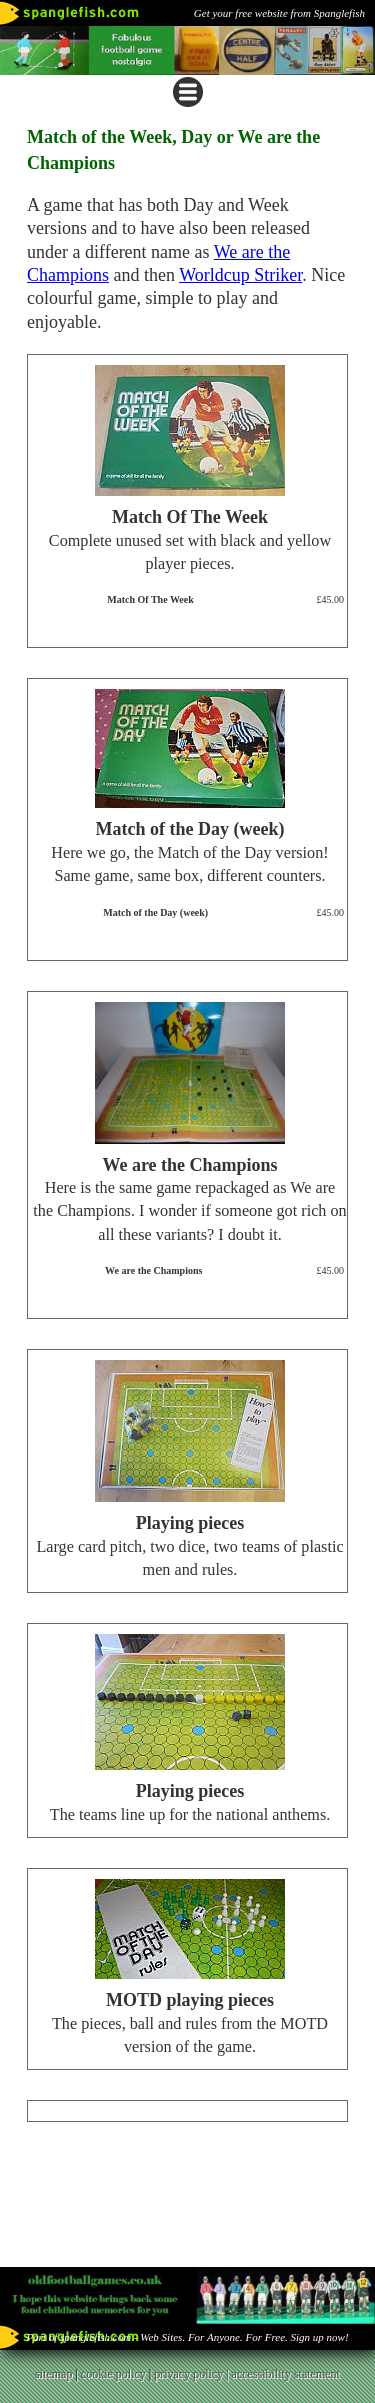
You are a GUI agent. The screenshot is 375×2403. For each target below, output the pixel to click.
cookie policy (113, 2374)
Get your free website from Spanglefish (279, 13)
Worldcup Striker (240, 275)
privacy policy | (192, 2374)
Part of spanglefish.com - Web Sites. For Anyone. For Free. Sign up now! (187, 2337)
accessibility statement (286, 2374)
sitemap (53, 2374)
